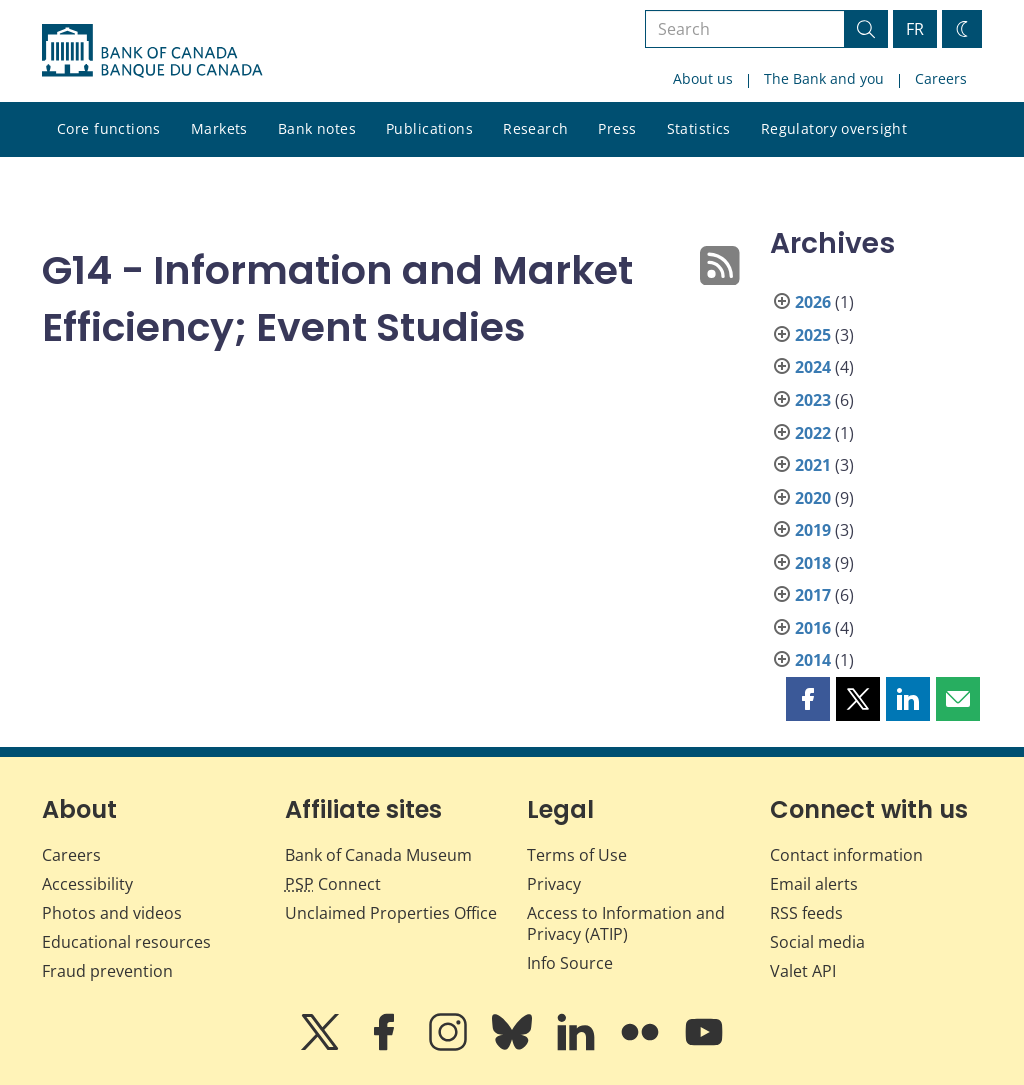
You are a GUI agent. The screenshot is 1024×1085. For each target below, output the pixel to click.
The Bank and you (824, 78)
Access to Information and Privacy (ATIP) (626, 923)
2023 (813, 400)
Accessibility (87, 884)
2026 (813, 302)
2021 (813, 465)
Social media (817, 942)
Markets (219, 128)
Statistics (699, 128)
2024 (813, 367)
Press (617, 128)
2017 (813, 595)
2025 (813, 335)
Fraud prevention (107, 971)
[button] (808, 699)
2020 (813, 498)
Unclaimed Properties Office (391, 913)
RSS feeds (806, 913)
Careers (941, 78)
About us (703, 78)
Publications (429, 128)
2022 (813, 433)
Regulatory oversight (834, 128)
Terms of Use (577, 855)
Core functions (109, 128)
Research (535, 128)
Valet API (803, 971)
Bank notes (317, 128)
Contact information (846, 855)
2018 (813, 563)
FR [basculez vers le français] (915, 29)
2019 (813, 530)
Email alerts (814, 884)
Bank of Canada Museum (378, 855)
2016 (813, 628)
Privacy (554, 884)
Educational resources (126, 942)
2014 (813, 660)
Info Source (570, 963)
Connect (333, 884)
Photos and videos (112, 913)
